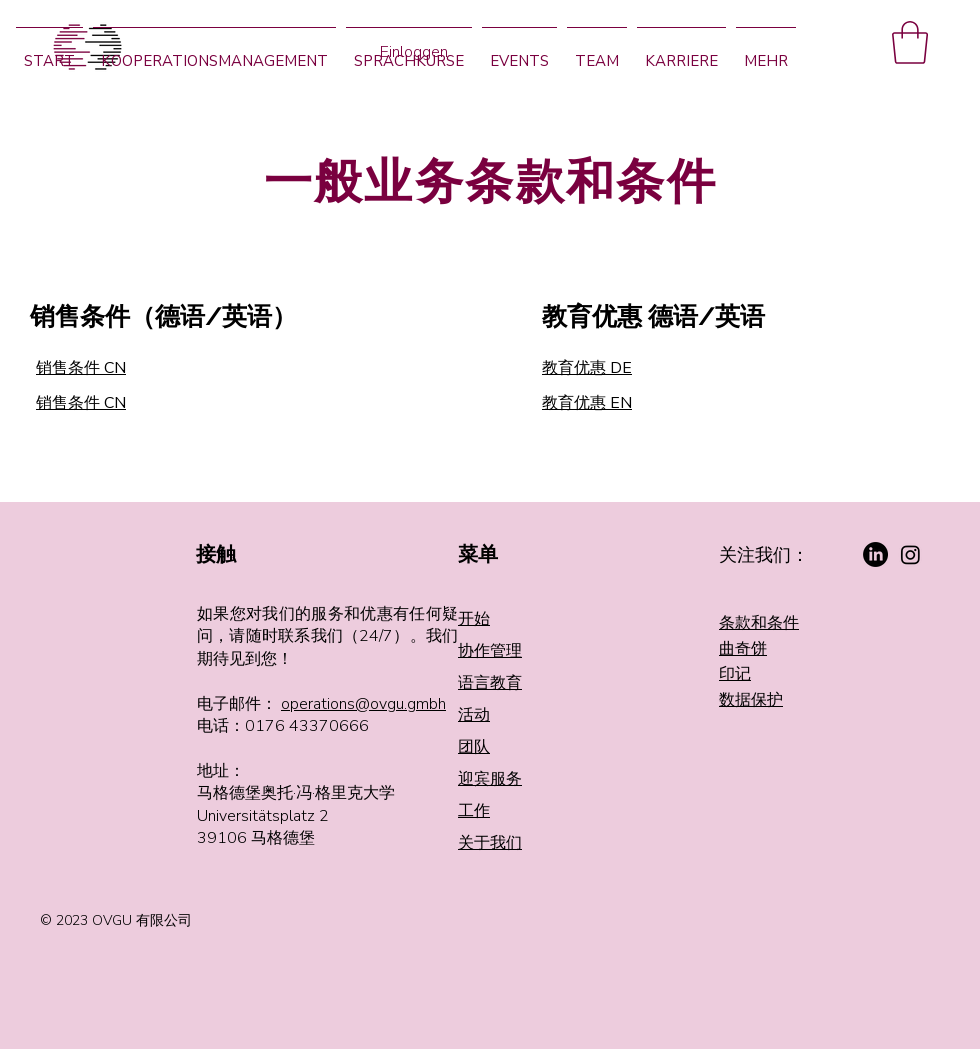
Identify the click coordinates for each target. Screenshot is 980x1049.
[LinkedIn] (875, 554)
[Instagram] (910, 554)
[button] (910, 42)
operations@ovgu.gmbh (363, 704)
